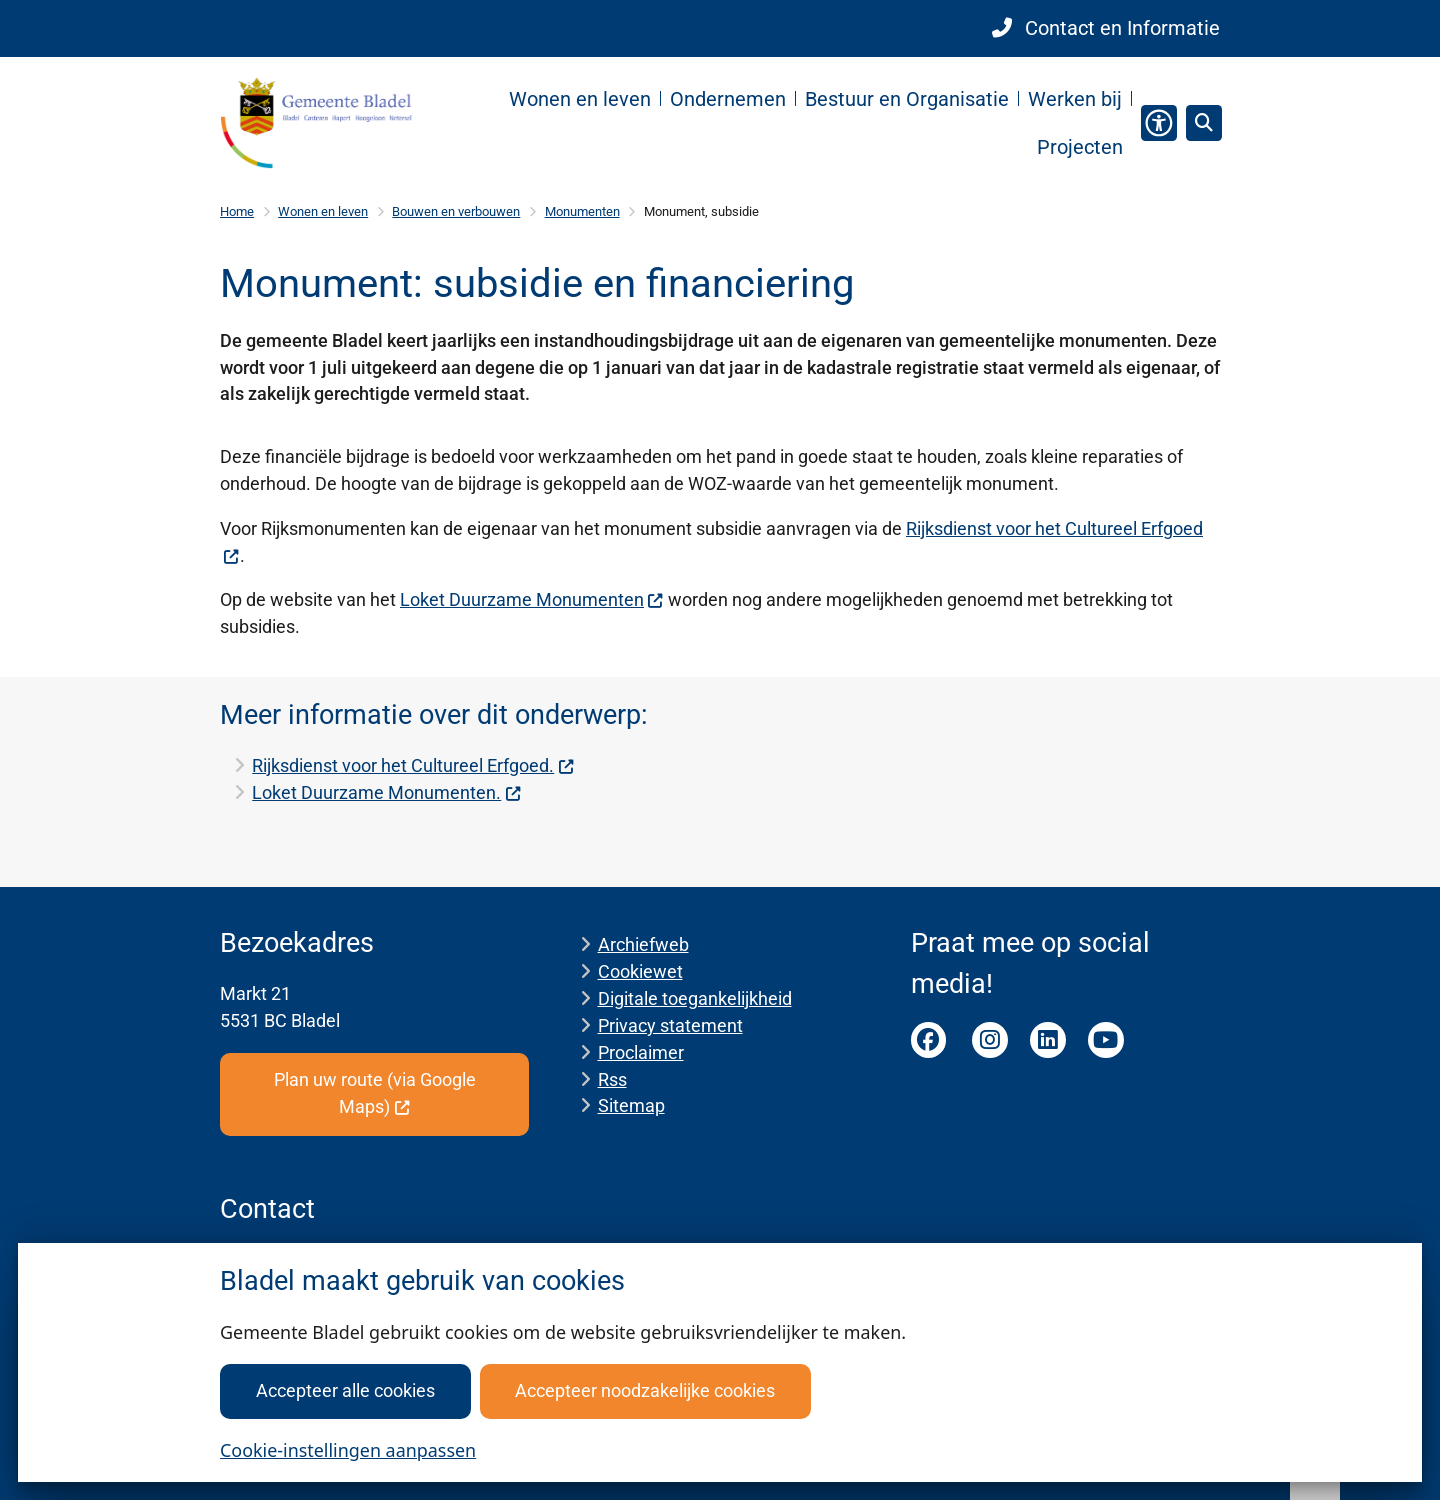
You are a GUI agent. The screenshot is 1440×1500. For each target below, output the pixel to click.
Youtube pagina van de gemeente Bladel (1106, 1040)
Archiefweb (643, 944)
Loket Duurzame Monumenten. (386, 792)
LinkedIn (1048, 1040)
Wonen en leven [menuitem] (580, 99)
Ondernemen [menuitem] (728, 99)
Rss (612, 1079)
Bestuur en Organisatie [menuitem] (907, 99)
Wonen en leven (323, 211)
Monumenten (582, 211)
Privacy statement (670, 1025)
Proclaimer (641, 1052)
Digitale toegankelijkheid (695, 998)
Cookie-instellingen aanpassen (348, 1450)
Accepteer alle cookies (345, 1390)
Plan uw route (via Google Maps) (375, 1093)
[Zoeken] (1203, 122)
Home (237, 211)
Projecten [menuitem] (1080, 147)
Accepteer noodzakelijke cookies (645, 1390)
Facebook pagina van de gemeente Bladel (929, 1040)
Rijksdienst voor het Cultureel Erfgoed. (413, 765)
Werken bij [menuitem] (1075, 99)
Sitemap (631, 1105)
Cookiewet (640, 971)
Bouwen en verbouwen (456, 211)
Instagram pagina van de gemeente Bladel (990, 1040)
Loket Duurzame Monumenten (532, 599)
